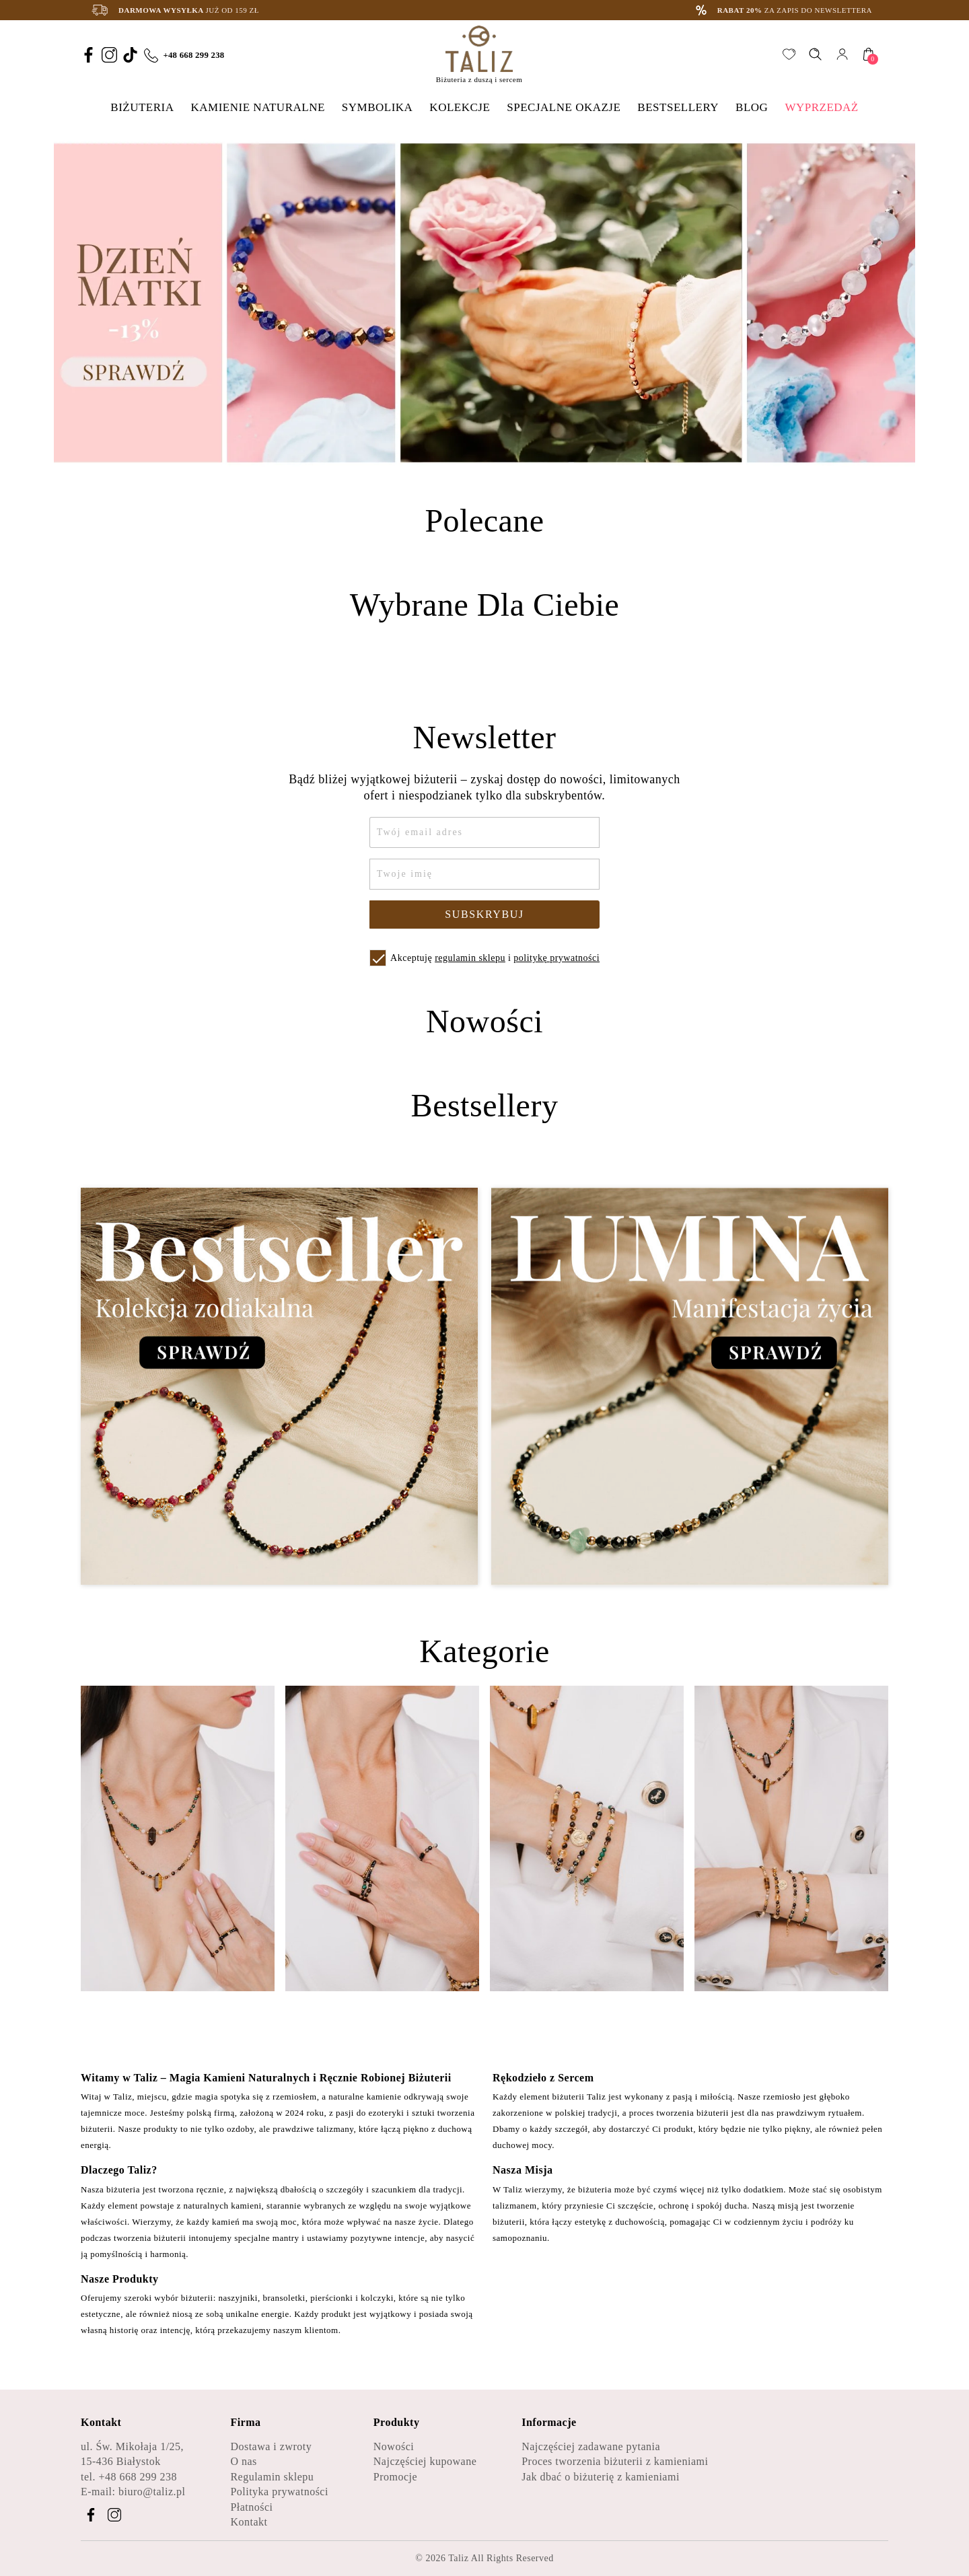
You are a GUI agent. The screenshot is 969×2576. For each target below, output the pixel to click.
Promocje (395, 2476)
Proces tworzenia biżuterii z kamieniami (615, 2461)
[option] (484, 303)
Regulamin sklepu (272, 2476)
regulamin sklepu (470, 958)
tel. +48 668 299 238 (129, 2476)
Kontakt (248, 2522)
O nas (243, 2461)
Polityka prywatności (279, 2491)
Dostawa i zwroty (271, 2446)
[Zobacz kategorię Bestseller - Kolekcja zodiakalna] (279, 1386)
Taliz (458, 2558)
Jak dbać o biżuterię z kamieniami (601, 2476)
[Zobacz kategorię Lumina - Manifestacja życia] (689, 1386)
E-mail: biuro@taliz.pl (133, 2491)
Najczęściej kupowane (424, 2461)
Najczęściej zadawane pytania (591, 2446)
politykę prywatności (556, 958)
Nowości (393, 2446)
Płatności (251, 2507)
